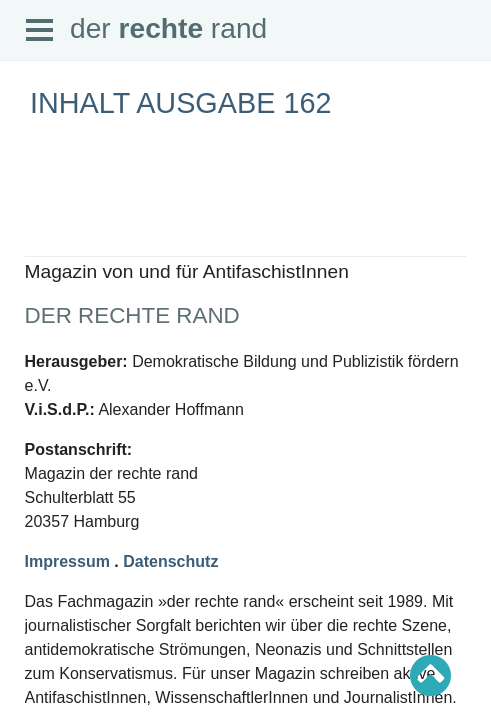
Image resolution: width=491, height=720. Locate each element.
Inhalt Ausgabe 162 (180, 103)
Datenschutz (170, 561)
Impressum (67, 561)
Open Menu (40, 31)
